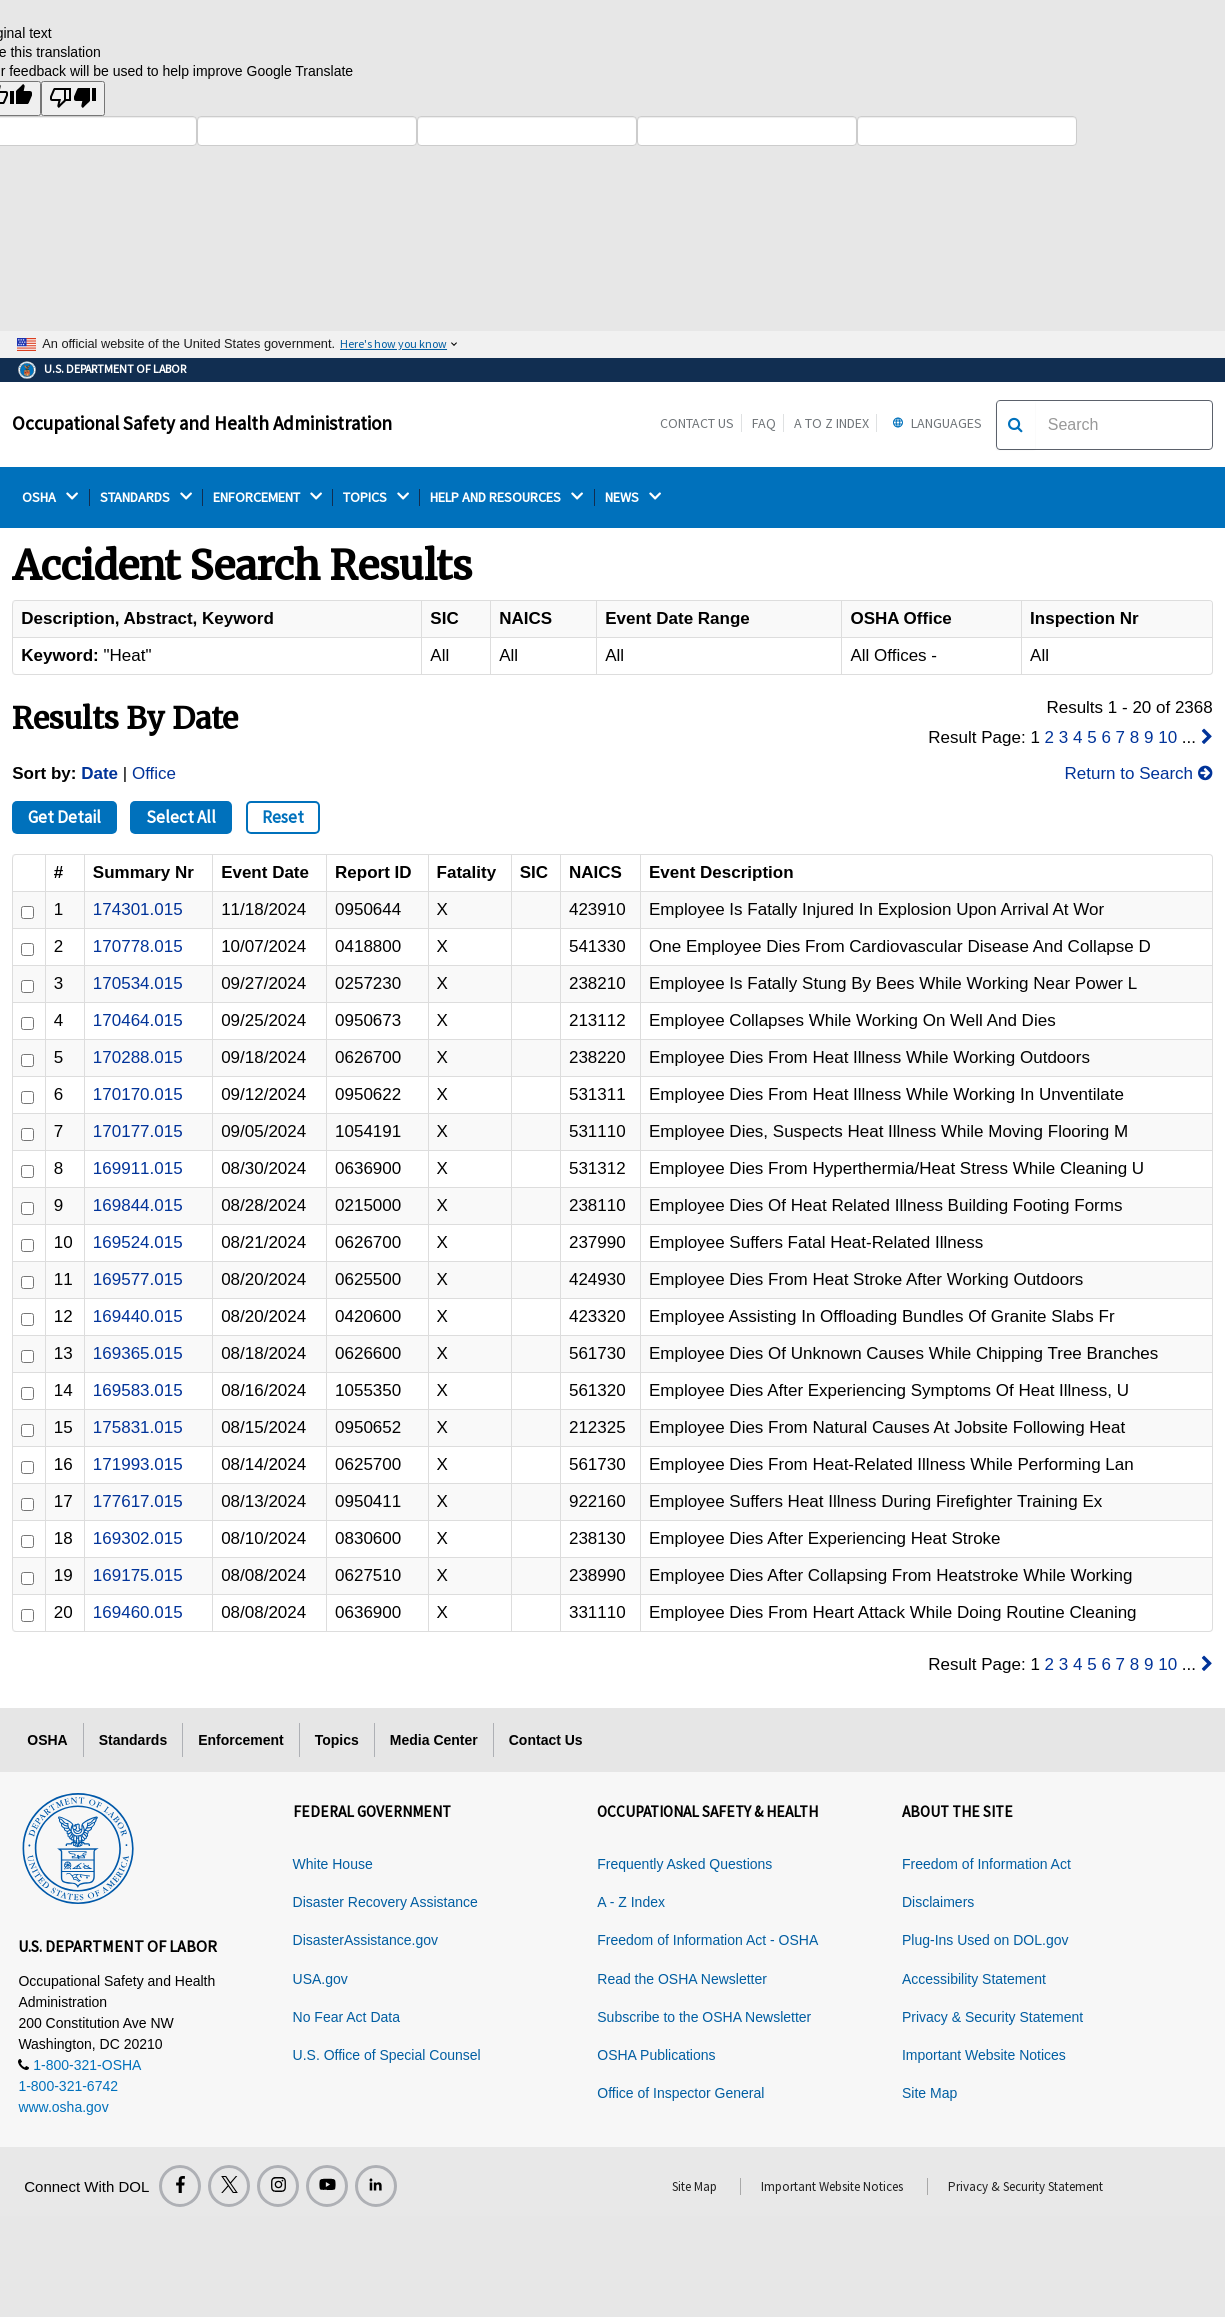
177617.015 (138, 1501)
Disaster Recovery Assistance (385, 1902)
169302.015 (138, 1538)
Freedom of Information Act (986, 1864)
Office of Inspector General (680, 2093)
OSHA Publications (656, 2055)
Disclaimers (938, 1902)
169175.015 (138, 1575)
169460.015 (138, 1612)
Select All (181, 817)
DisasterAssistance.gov (366, 1940)
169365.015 (138, 1353)
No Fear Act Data (346, 2017)
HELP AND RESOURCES (506, 497)
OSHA (50, 497)
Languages (934, 423)
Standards (133, 1740)
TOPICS (376, 497)
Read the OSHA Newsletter (682, 1979)
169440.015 (138, 1316)
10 (1167, 737)
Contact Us (697, 423)
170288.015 (138, 1057)
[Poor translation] (73, 98)
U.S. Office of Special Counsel (387, 2055)
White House (333, 1864)
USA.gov (320, 1979)
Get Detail (64, 817)
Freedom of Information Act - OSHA (707, 1940)
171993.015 (138, 1464)
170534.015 (138, 983)
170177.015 (138, 1131)
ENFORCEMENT (267, 497)
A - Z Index (631, 1902)
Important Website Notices (984, 2055)
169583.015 (138, 1390)
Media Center (434, 1740)
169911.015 (138, 1168)
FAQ (764, 423)
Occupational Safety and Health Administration (202, 423)
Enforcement (241, 1740)
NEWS (633, 497)
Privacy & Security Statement (992, 2017)
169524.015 (138, 1242)
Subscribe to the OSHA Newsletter (704, 2017)
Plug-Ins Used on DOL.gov (985, 1940)
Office (154, 773)
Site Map (929, 2093)
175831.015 (138, 1427)
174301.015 (138, 909)
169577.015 (138, 1279)
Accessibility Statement (974, 1979)
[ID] (27, 912)
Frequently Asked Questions (684, 1864)
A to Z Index (831, 423)
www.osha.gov (63, 2107)
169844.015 (138, 1205)
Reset (283, 817)
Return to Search (1138, 773)
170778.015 (138, 946)
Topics (337, 1740)
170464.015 (138, 1020)
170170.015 (138, 1094)
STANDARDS (146, 497)
